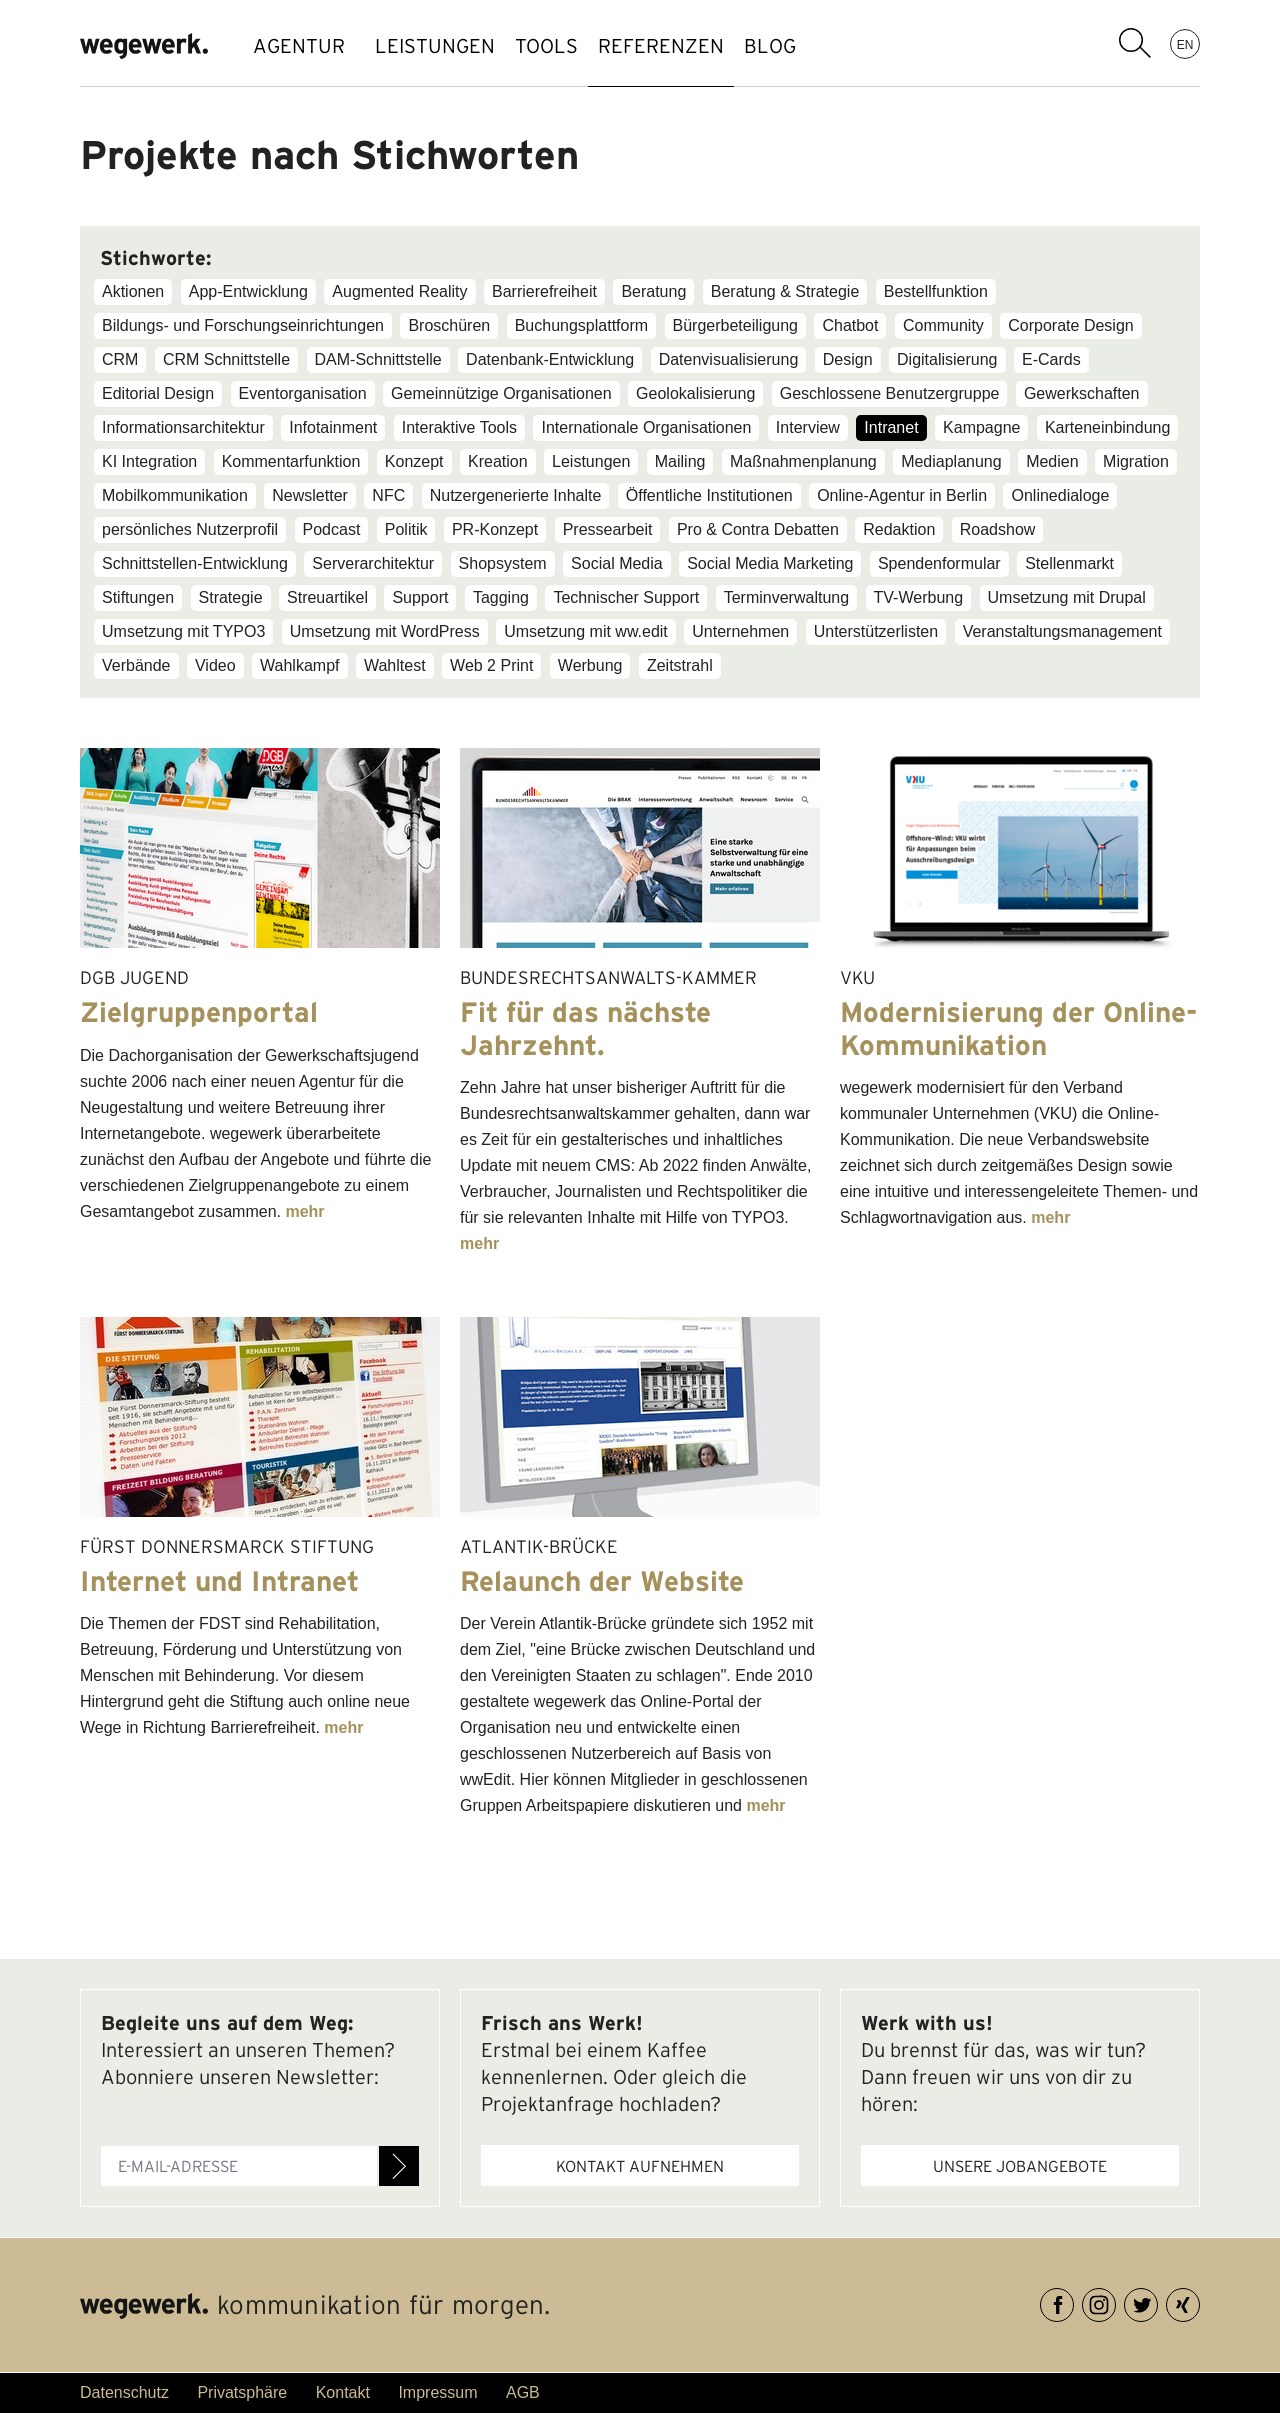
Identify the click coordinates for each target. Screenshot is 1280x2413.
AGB (523, 2392)
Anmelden (399, 2166)
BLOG (840, 46)
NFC (388, 495)
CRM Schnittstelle (226, 359)
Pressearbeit (608, 529)
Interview (808, 427)
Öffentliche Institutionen (709, 495)
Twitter (1157, 2301)
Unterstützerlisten (876, 631)
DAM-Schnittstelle (378, 359)
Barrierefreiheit (544, 291)
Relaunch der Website (602, 1581)
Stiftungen (138, 597)
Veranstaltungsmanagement (1062, 631)
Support (420, 597)
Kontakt (343, 2392)
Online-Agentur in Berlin (902, 495)
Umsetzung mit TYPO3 (183, 631)
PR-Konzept (495, 529)
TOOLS (576, 46)
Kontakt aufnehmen (640, 2166)
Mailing (680, 461)
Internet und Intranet (219, 1581)
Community (943, 325)
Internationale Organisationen (646, 427)
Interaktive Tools (459, 427)
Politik (406, 529)
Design (848, 359)
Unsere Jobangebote (1020, 2166)
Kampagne (981, 427)
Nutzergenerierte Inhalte (516, 495)
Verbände (136, 665)
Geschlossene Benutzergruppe (890, 393)
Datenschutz (124, 2392)
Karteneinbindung (1107, 427)
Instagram (1115, 2301)
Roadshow (998, 529)
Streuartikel (327, 597)
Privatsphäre (242, 2392)
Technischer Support (626, 597)
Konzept (414, 461)
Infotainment (333, 427)
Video (215, 665)
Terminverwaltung (786, 597)
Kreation (498, 461)
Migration (1136, 461)
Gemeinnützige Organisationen (501, 393)
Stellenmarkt (1069, 563)
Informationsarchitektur (183, 427)
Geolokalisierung (695, 393)
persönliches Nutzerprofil (190, 529)
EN (1185, 44)
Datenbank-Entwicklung (550, 359)
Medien (1052, 461)
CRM (120, 359)
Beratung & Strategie (785, 291)
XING (1199, 2301)
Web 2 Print (491, 665)
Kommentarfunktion (291, 461)
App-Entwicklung (248, 291)
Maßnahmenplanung (803, 461)
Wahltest (395, 665)
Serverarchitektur (373, 563)
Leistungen (591, 461)
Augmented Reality (399, 291)
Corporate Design (1070, 325)
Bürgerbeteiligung (735, 325)
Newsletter (310, 495)
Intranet (891, 427)
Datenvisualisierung (729, 359)
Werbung (590, 665)
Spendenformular (939, 563)
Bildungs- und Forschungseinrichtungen (243, 325)
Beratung (653, 291)
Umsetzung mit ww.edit (586, 631)
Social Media (617, 563)
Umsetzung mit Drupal (1067, 597)
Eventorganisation (303, 393)
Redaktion (899, 529)
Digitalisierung (947, 359)
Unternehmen (740, 631)
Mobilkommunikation (175, 495)
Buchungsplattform (581, 325)
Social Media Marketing (770, 563)
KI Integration (149, 461)
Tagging (501, 597)
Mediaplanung (951, 461)
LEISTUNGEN (445, 46)
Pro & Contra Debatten (758, 529)
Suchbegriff (1135, 43)
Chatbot (850, 325)
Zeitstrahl (680, 665)
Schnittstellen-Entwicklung (195, 563)
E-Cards (1051, 359)
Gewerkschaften (1082, 393)
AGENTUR (299, 46)
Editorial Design (158, 393)
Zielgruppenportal (199, 1012)
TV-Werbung (919, 597)
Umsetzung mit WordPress (385, 631)
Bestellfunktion (936, 291)
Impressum (437, 2392)
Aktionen (133, 291)
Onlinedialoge (1060, 495)
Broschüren (449, 325)
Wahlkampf (299, 665)
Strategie (231, 597)
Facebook (1073, 2301)
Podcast (332, 529)
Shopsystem (503, 563)
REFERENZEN (711, 46)
